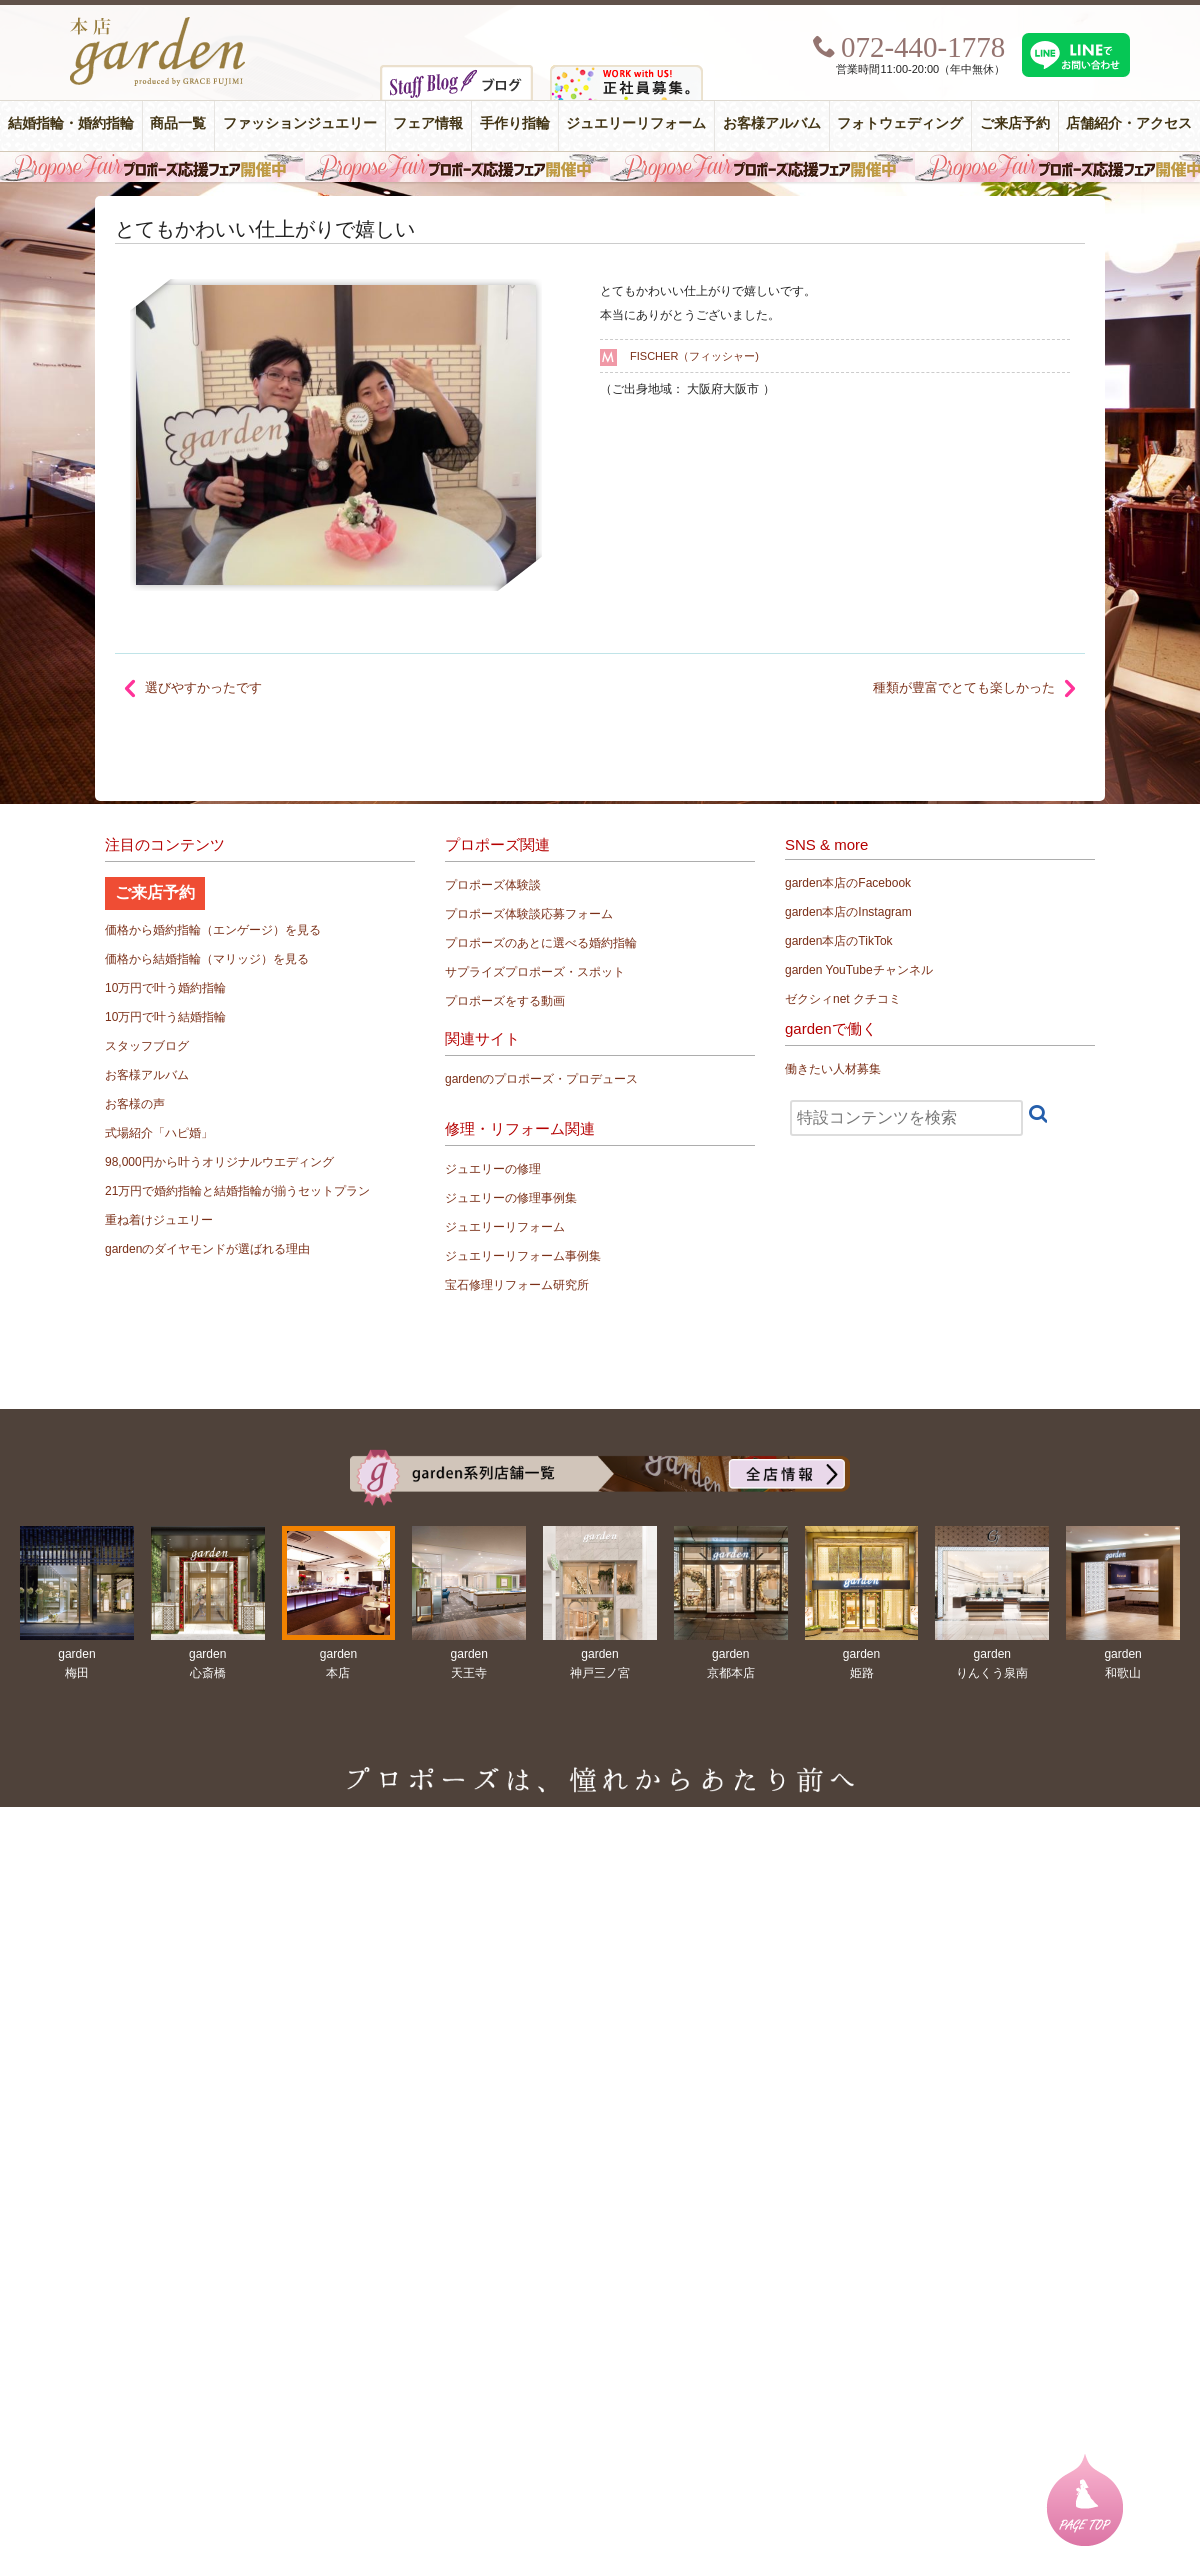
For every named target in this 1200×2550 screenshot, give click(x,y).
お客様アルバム (772, 123)
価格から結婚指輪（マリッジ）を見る (207, 959)
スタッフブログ (147, 1046)
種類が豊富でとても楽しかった (964, 687)
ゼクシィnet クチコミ (843, 999)
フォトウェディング (900, 123)
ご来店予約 (1015, 123)
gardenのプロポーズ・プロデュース (541, 1079)
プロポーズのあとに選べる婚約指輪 (541, 943)
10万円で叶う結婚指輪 (165, 1017)
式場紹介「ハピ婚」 (159, 1133)
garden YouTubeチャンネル (859, 970)
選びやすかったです (203, 687)
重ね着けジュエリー (159, 1220)
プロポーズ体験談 (493, 885)
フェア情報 (428, 123)
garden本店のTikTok (839, 941)
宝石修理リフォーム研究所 (517, 1285)
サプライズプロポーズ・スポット (535, 972)
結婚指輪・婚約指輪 (71, 123)
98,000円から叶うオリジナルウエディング (219, 1162)
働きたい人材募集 (833, 1069)
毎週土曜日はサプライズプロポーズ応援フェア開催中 (600, 167)
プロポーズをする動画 (505, 1001)
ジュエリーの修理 (493, 1169)
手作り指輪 (515, 123)
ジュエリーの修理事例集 (511, 1198)
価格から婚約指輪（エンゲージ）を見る (213, 930)
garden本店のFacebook (848, 883)
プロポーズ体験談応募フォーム (529, 914)
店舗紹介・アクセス (1129, 123)
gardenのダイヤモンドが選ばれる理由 (207, 1249)
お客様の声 (135, 1104)
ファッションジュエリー (300, 123)
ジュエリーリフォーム (636, 123)
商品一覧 (178, 123)
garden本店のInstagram (848, 912)
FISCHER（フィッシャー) (694, 356)
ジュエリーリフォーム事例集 (523, 1256)
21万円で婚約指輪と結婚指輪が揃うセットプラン (237, 1191)
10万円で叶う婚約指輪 (165, 988)
